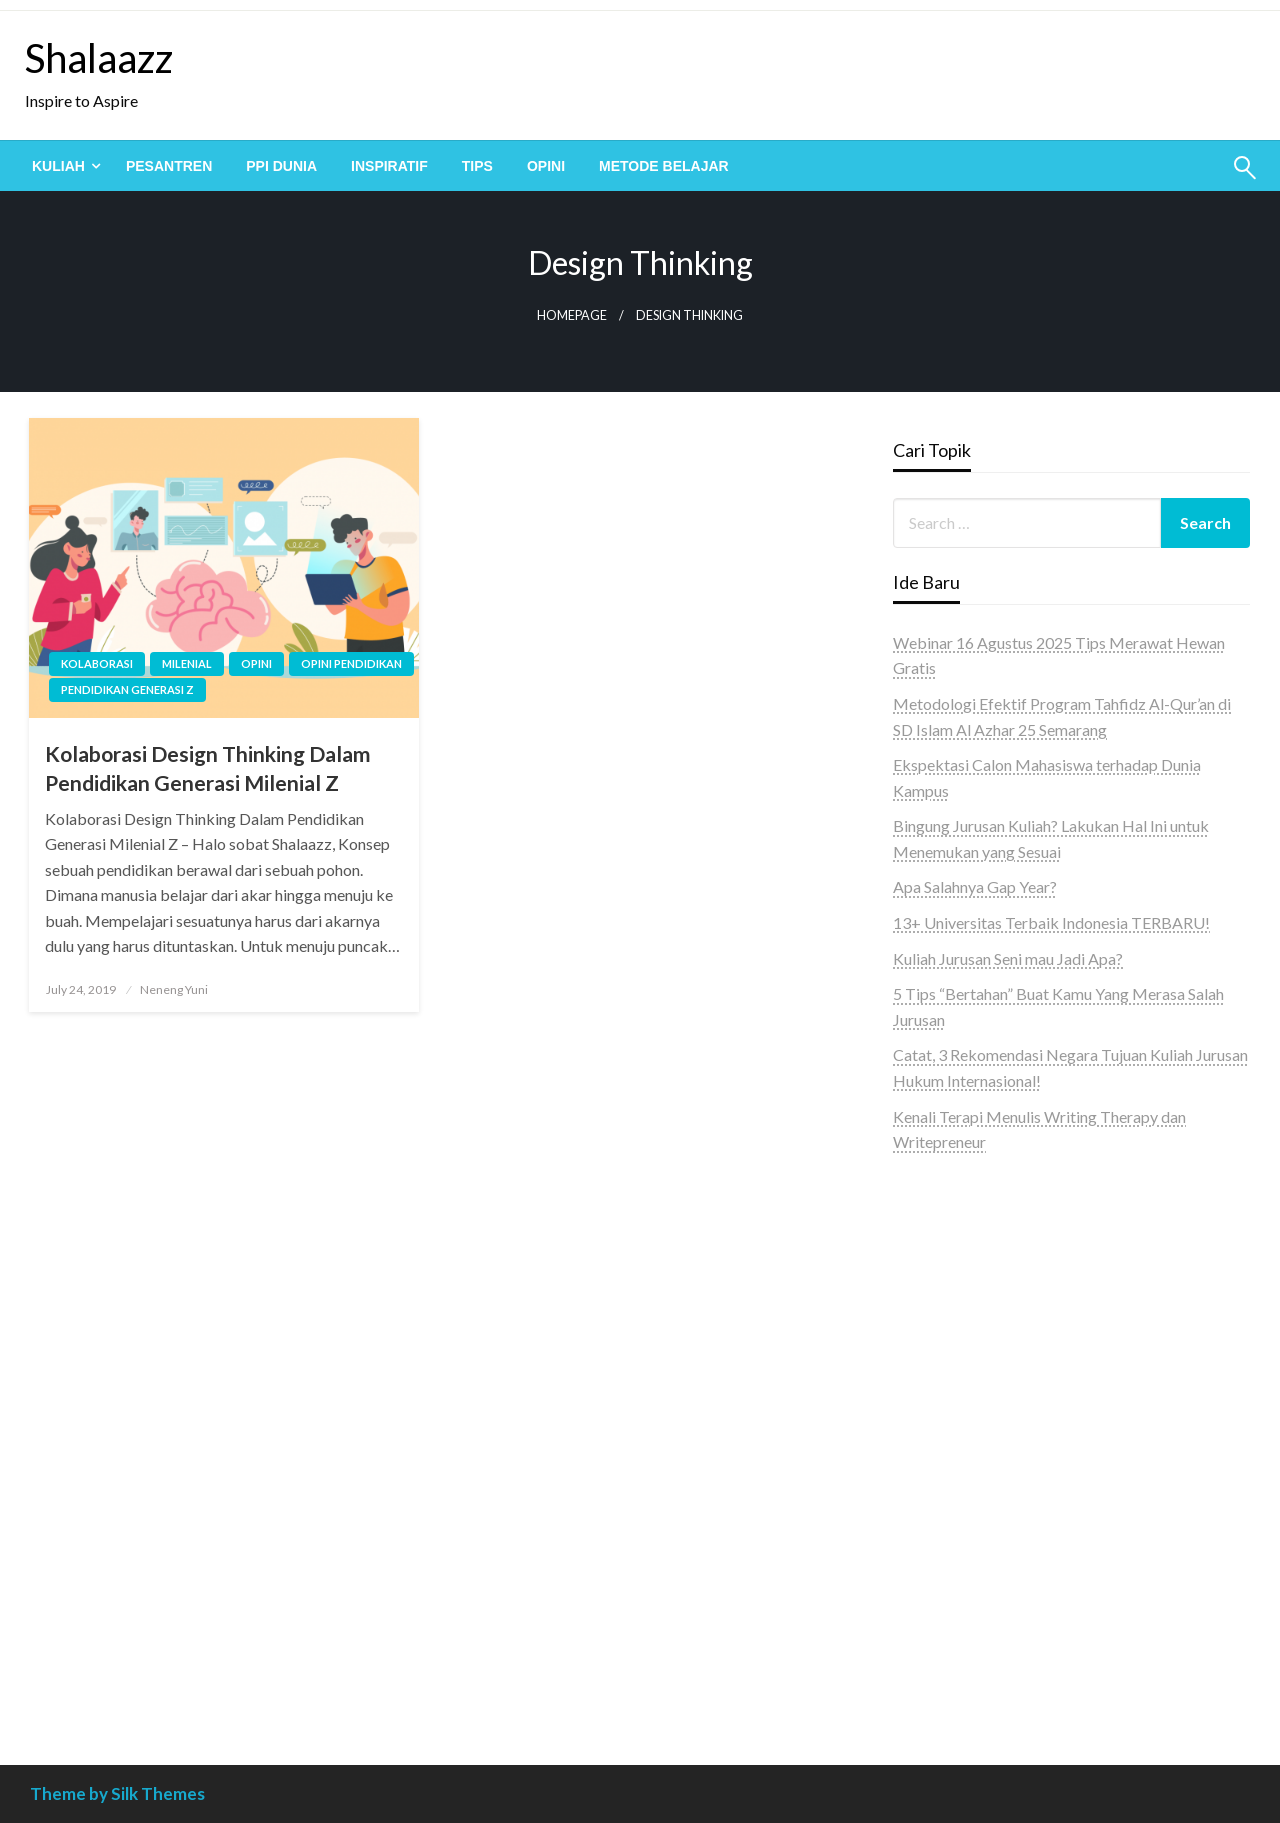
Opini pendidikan (351, 663)
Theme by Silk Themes (117, 1793)
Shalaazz (99, 58)
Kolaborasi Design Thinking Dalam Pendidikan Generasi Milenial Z (208, 768)
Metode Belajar (664, 166)
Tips (477, 166)
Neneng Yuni (174, 989)
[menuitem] (62, 166)
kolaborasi (97, 663)
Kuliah (58, 166)
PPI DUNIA (281, 166)
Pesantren (169, 166)
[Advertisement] (1071, 1535)
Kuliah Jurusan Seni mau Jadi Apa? (1008, 958)
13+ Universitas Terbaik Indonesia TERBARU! (1051, 922)
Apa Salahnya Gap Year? (975, 886)
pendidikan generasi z (127, 689)
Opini (546, 166)
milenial (187, 663)
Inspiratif (389, 166)
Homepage (572, 315)
